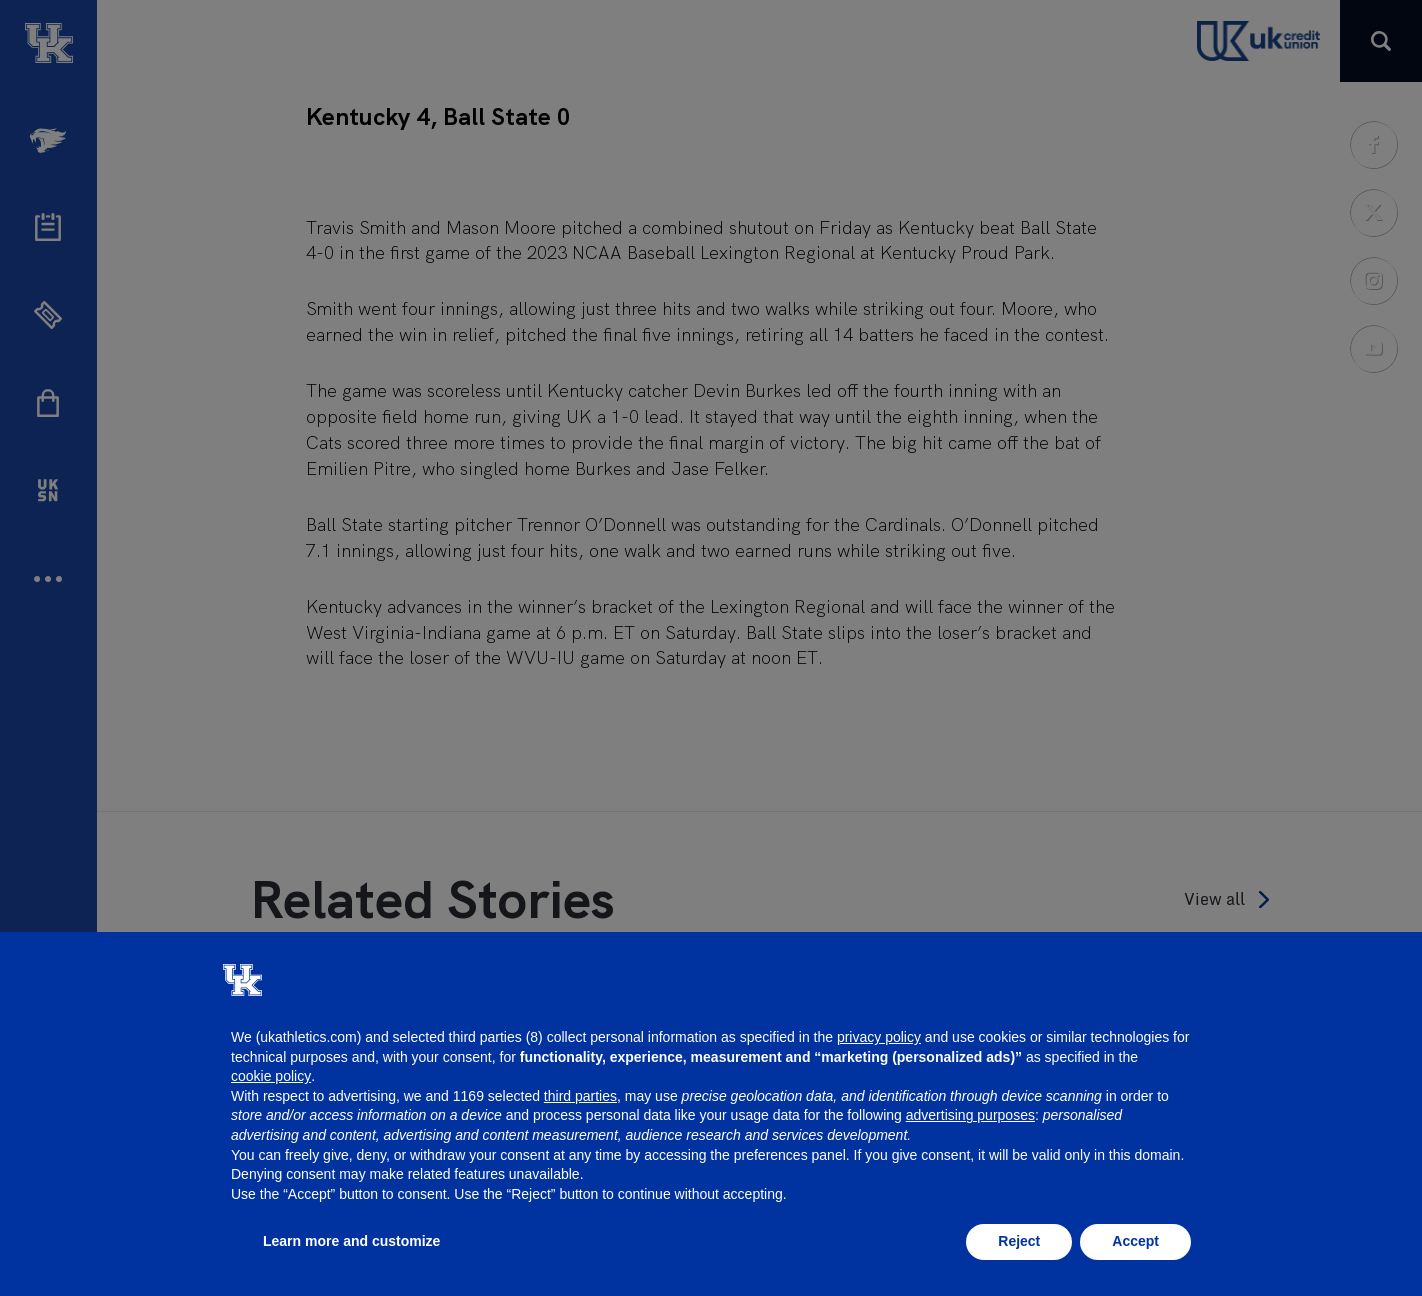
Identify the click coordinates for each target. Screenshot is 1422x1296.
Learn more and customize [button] (351, 1241)
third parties (580, 1096)
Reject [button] (1019, 1241)
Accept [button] (1135, 1241)
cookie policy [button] (271, 1076)
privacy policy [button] (879, 1037)
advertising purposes (970, 1115)
